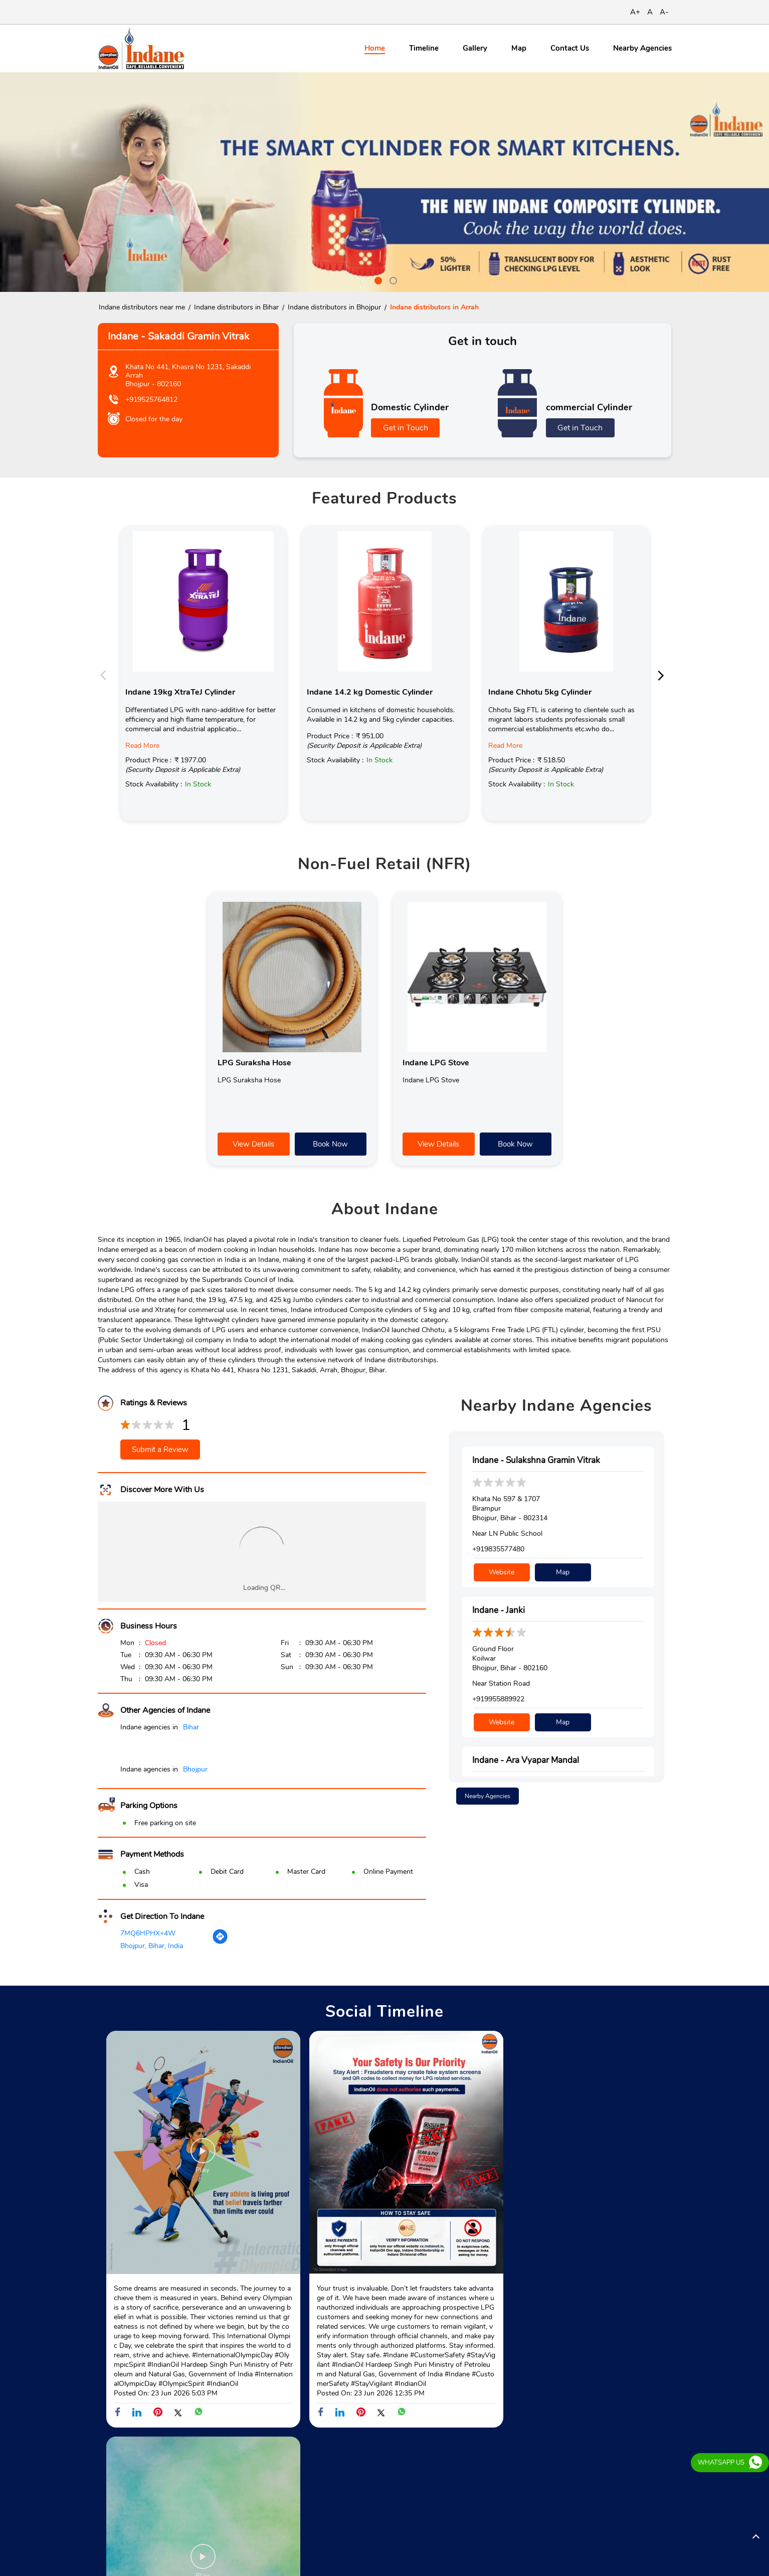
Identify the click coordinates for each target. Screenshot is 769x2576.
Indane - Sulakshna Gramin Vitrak (536, 1460)
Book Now (330, 1144)
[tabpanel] (384, 182)
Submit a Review (160, 1449)
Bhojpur (195, 1769)
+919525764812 (151, 399)
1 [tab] (376, 279)
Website (501, 1571)
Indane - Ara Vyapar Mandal (525, 1758)
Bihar (191, 1727)
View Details (253, 1144)
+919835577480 (498, 1549)
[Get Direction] (220, 1942)
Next (664, 675)
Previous (106, 675)
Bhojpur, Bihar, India (151, 1946)
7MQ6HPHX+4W (147, 1933)
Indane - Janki (498, 1609)
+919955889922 (498, 1698)
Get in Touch (405, 427)
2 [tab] (392, 279)
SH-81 (108, 2479)
